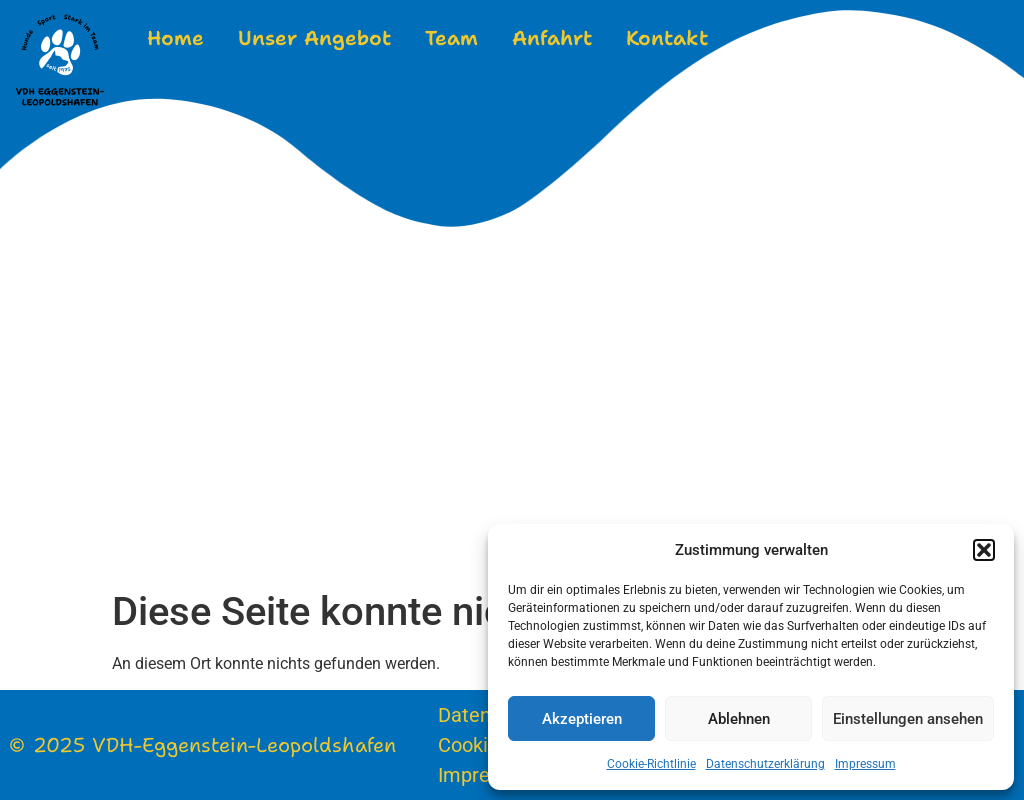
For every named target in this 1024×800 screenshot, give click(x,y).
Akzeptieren (582, 719)
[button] (984, 550)
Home (175, 38)
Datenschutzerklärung (765, 764)
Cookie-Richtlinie (651, 764)
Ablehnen (739, 719)
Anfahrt (552, 38)
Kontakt (667, 38)
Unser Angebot (314, 38)
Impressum (865, 764)
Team (451, 38)
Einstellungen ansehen (908, 719)
